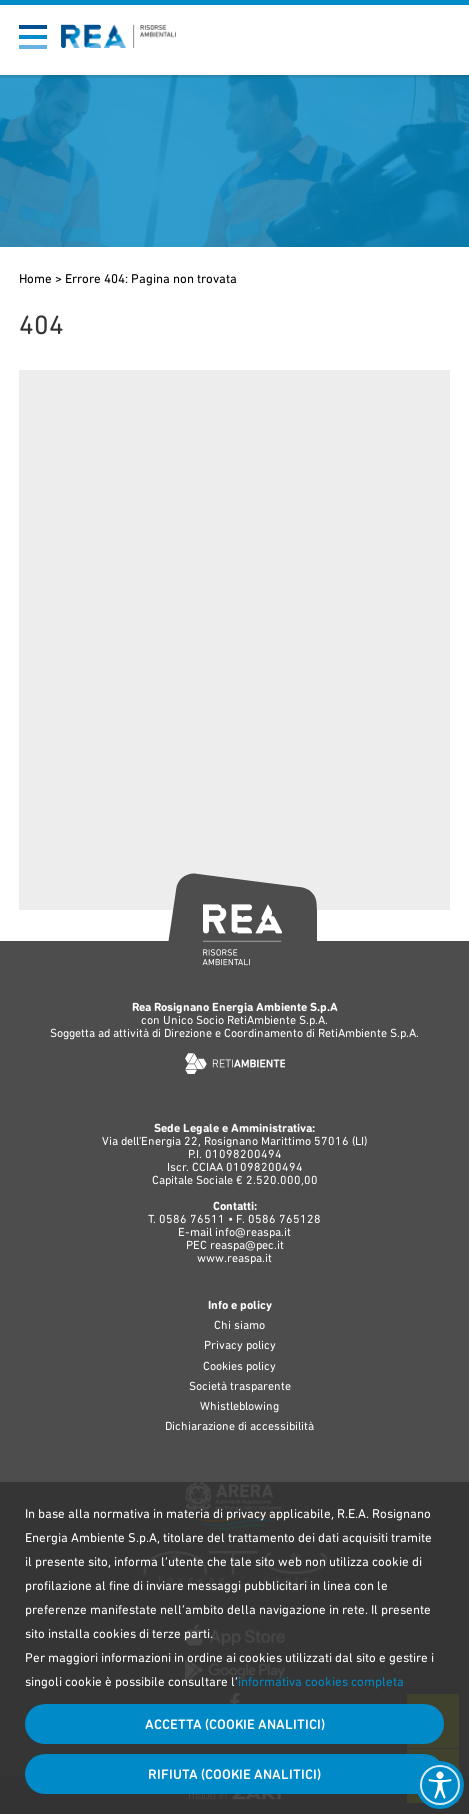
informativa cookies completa (321, 1681)
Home (35, 278)
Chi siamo (239, 1325)
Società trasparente (240, 1386)
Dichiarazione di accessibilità (239, 1426)
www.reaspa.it (234, 1258)
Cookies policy (239, 1366)
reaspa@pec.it (247, 1245)
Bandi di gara (368, 20)
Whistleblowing (239, 1406)
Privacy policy (240, 1345)
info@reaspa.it (253, 1232)
